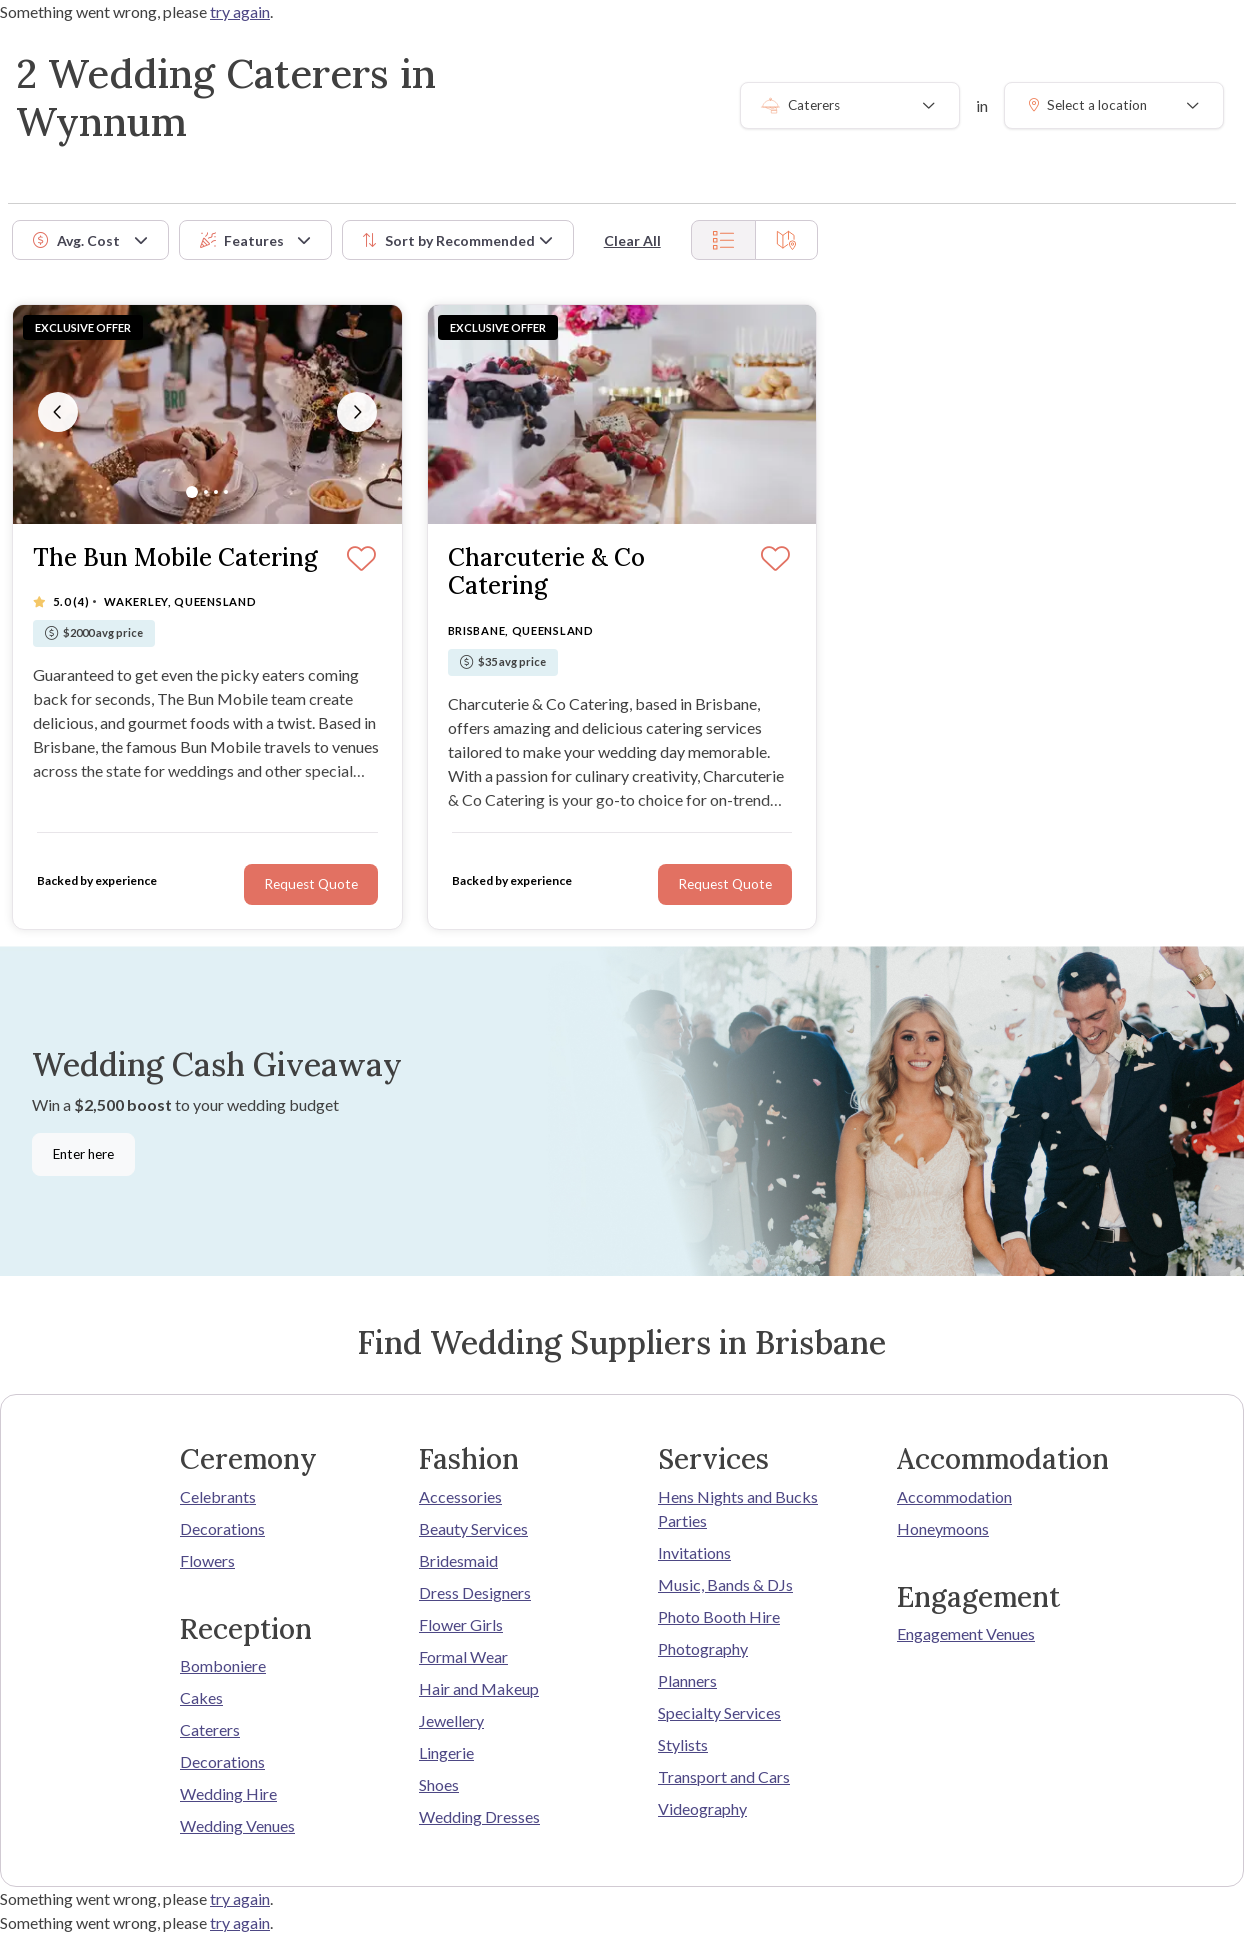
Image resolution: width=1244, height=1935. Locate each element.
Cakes (201, 1697)
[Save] (361, 560)
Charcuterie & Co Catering (546, 573)
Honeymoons (943, 1528)
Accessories (460, 1496)
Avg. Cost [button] (76, 240)
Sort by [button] (449, 240)
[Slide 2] (206, 492)
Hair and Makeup (479, 1688)
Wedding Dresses (479, 1816)
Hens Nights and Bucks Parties (738, 1508)
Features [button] (242, 240)
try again (240, 11)
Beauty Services (473, 1528)
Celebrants (218, 1496)
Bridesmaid (458, 1560)
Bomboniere (223, 1665)
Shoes (439, 1784)
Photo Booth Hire (719, 1616)
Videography (702, 1808)
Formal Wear (463, 1656)
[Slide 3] (216, 492)
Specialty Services (719, 1712)
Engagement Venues (966, 1633)
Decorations (222, 1528)
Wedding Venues (237, 1825)
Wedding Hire (228, 1793)
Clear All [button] (632, 240)
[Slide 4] (226, 492)
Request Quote (311, 884)
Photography (703, 1648)
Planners (687, 1680)
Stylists (683, 1744)
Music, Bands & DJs (725, 1584)
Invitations (694, 1552)
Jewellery (451, 1720)
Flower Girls (461, 1624)
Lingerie (446, 1752)
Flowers (207, 1560)
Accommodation (954, 1496)
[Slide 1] (192, 492)
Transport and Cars (724, 1776)
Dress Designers (475, 1592)
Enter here (83, 1154)
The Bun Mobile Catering (175, 558)
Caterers (210, 1729)
